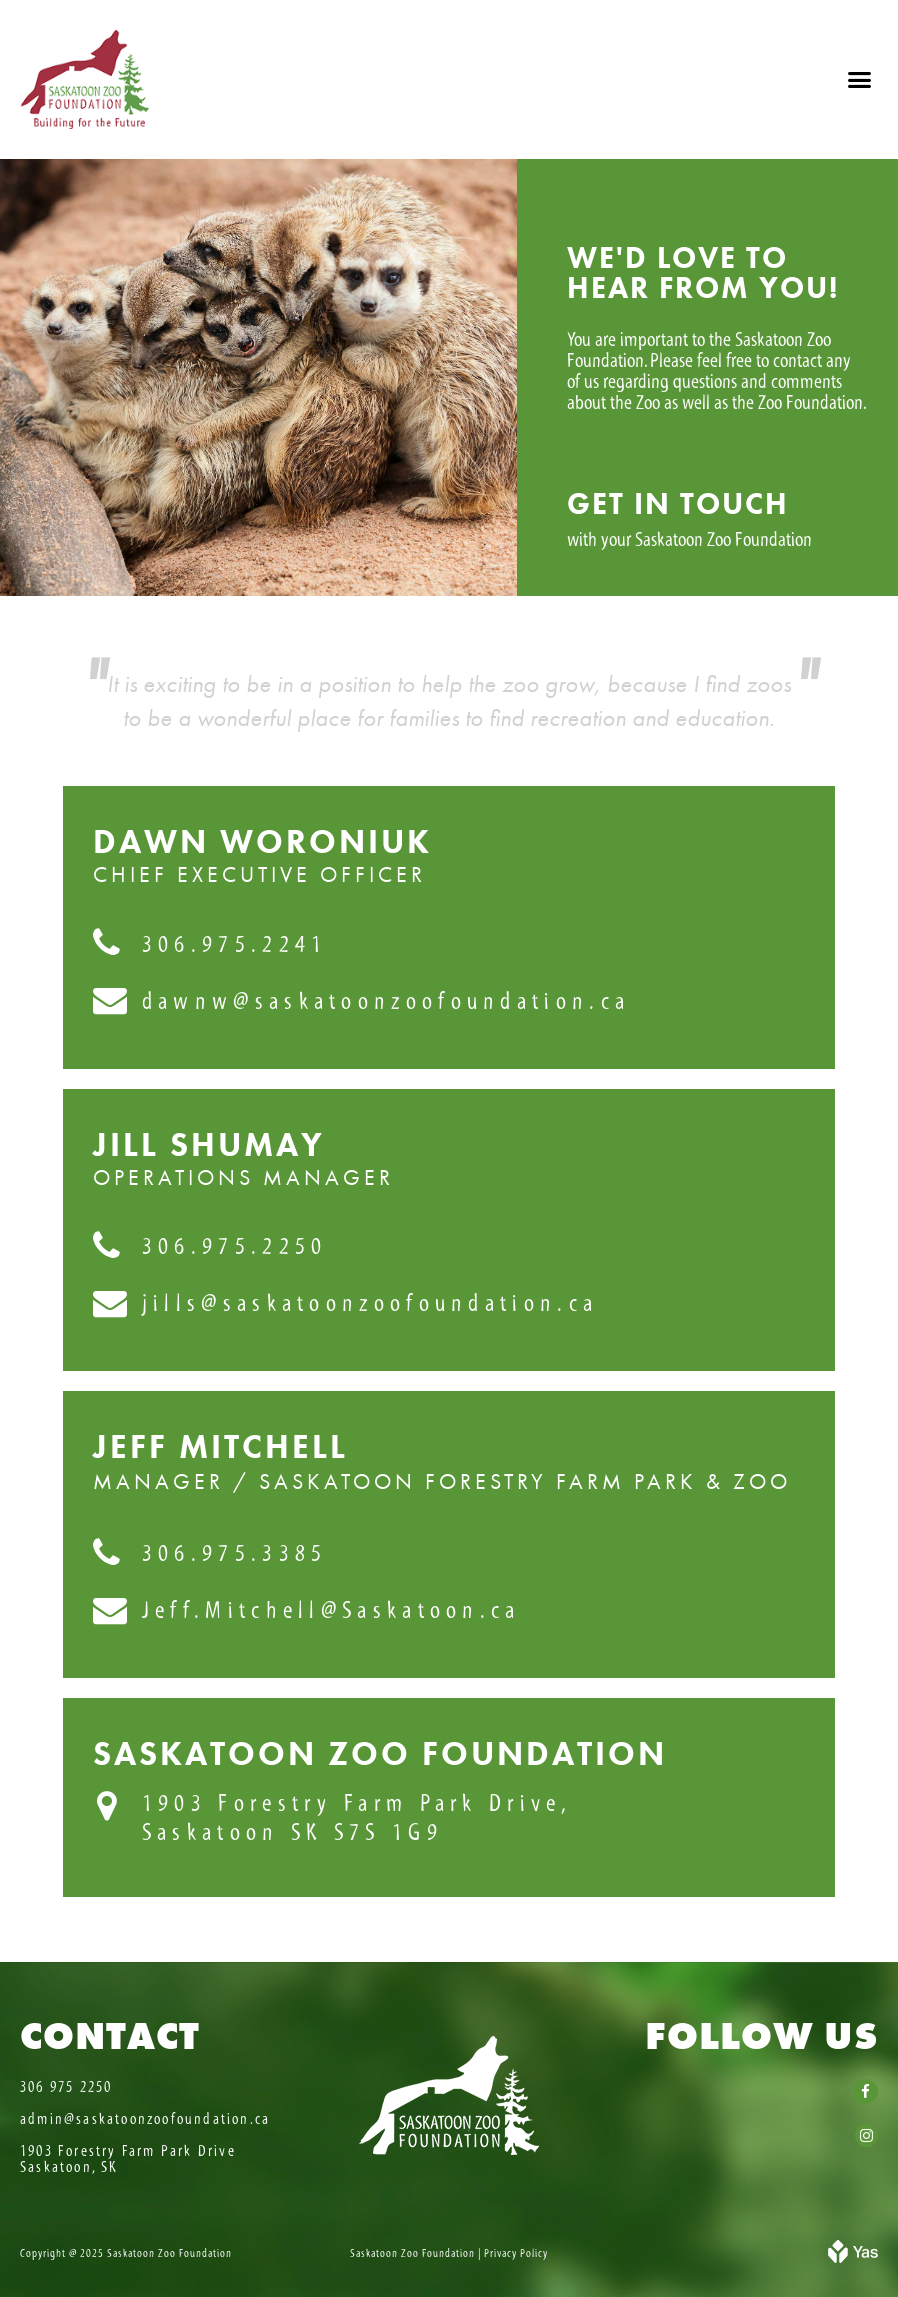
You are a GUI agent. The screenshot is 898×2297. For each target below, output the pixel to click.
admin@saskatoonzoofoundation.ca (145, 2119)
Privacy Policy (516, 2253)
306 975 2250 (66, 2087)
